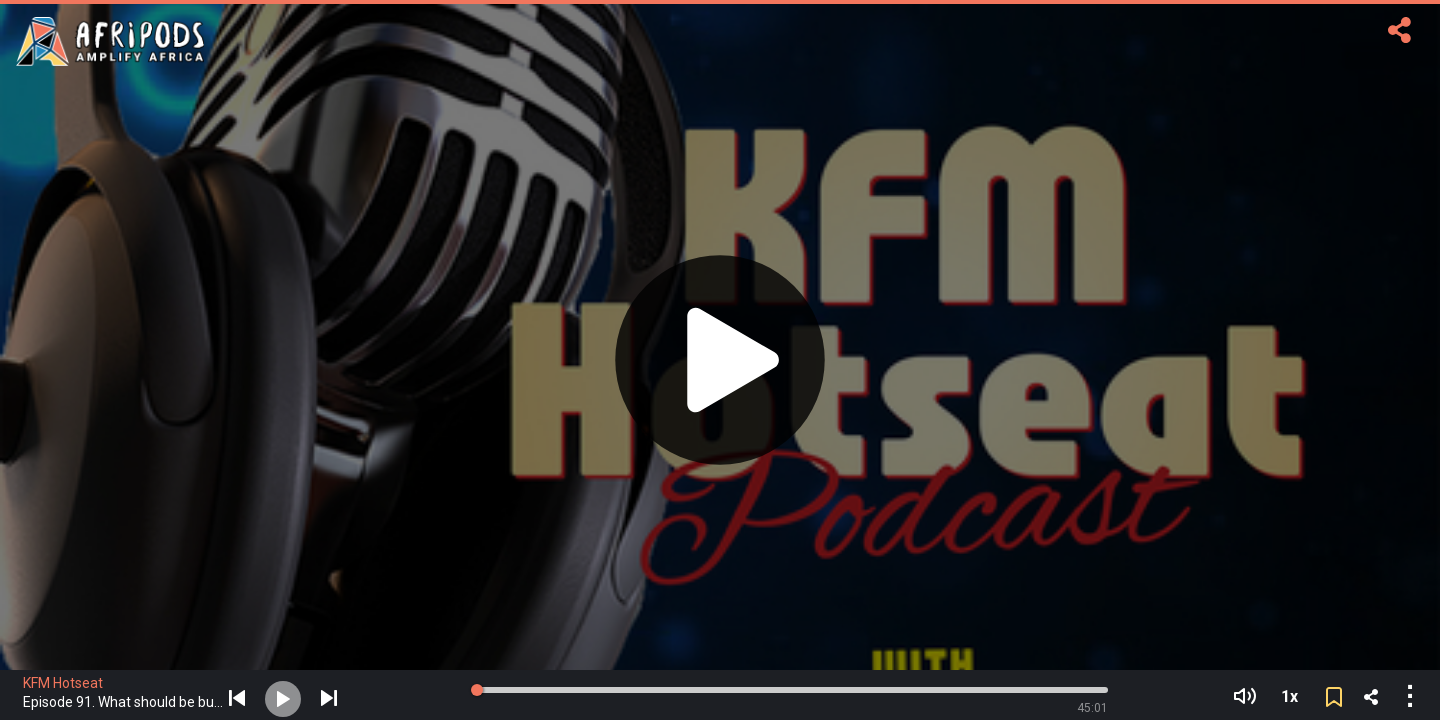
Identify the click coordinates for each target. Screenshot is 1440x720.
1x (1289, 696)
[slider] (478, 690)
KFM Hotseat (63, 683)
